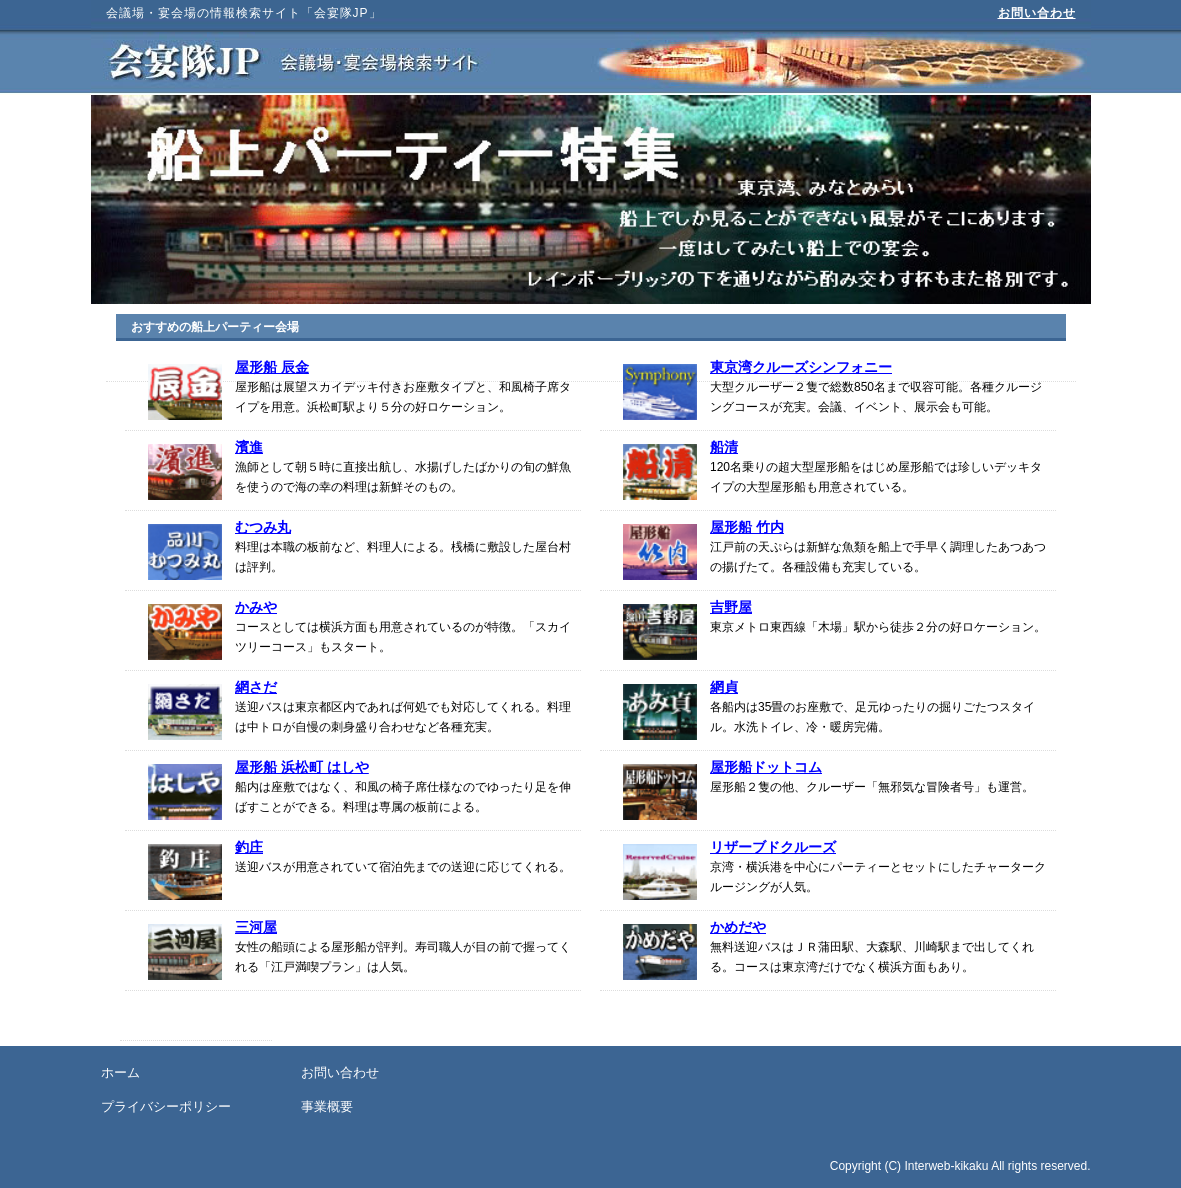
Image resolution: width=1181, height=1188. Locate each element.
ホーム (120, 1072)
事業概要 (327, 1106)
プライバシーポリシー (166, 1106)
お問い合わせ (1037, 13)
